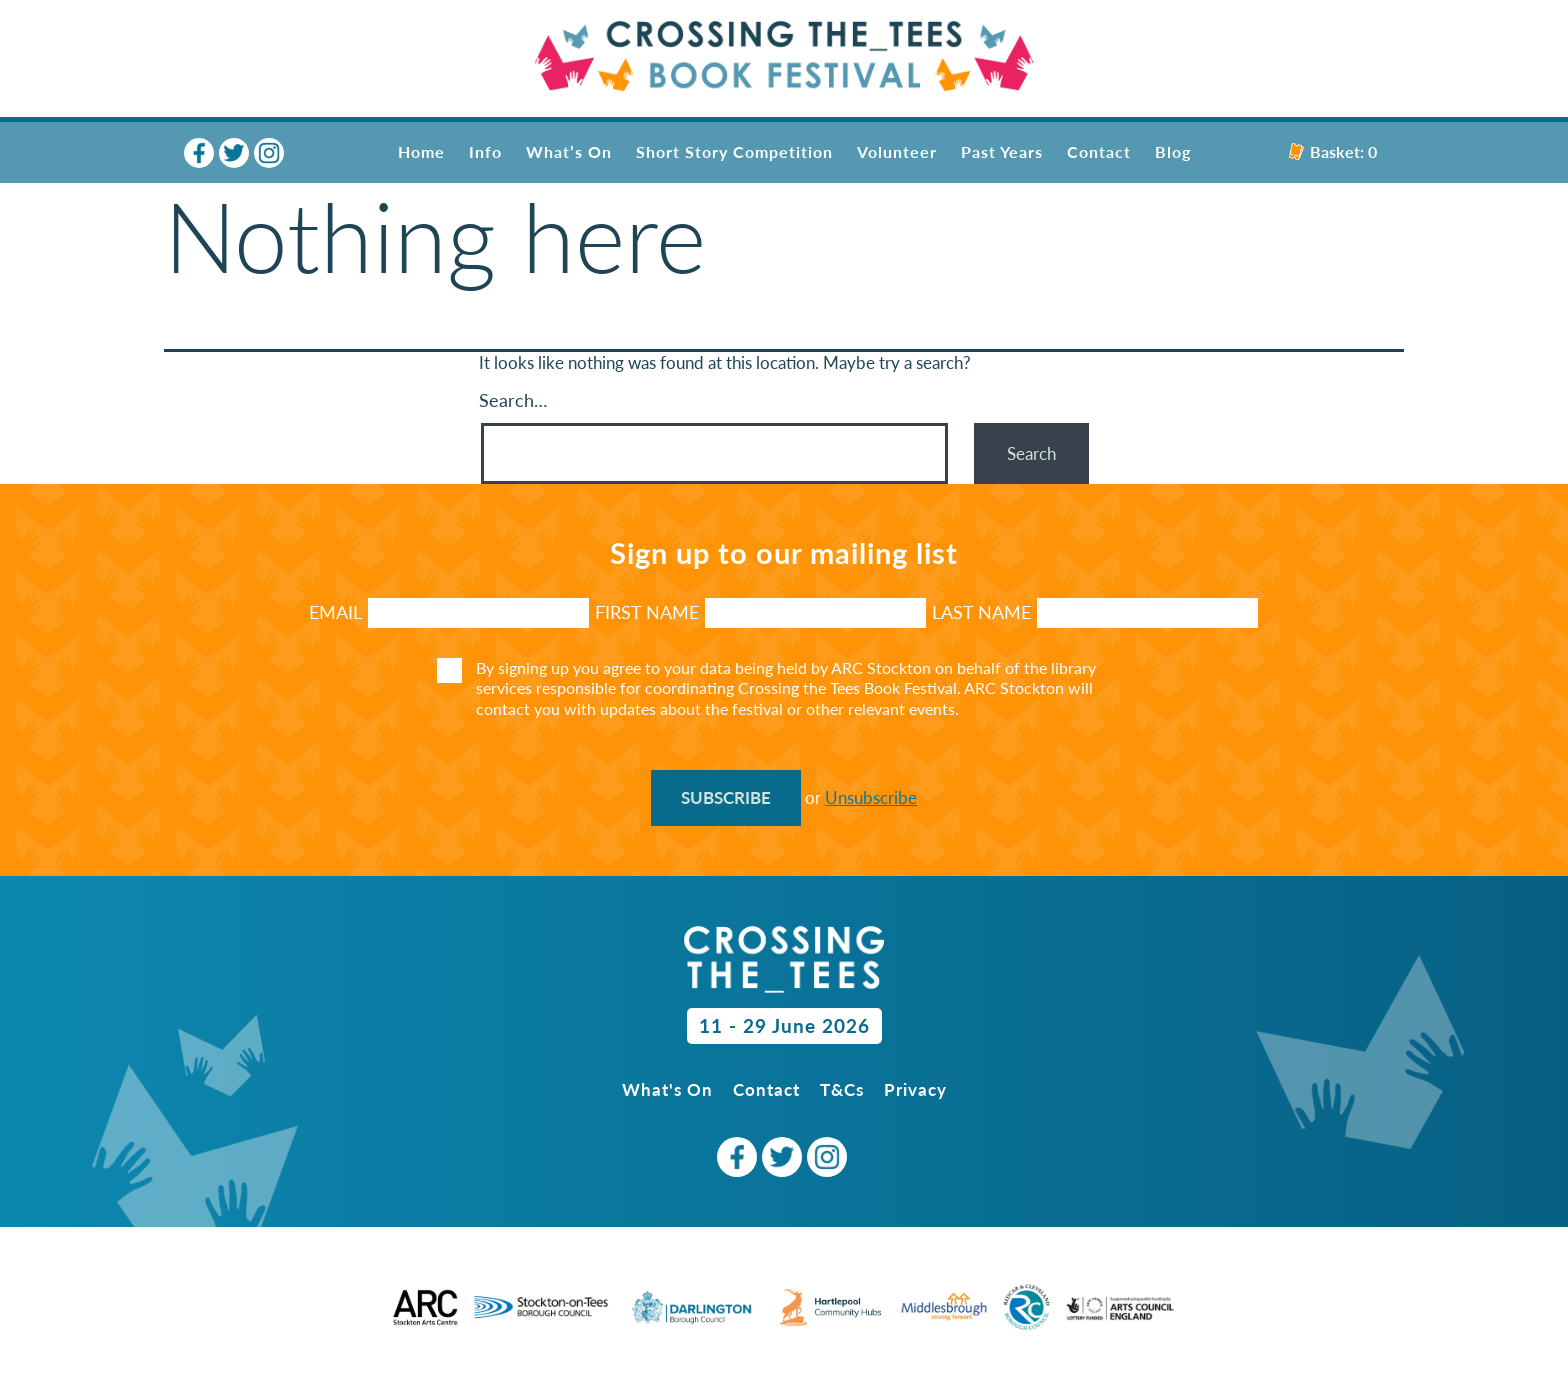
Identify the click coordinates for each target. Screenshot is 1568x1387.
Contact (1099, 151)
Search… (513, 400)
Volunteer (897, 151)
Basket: (1333, 151)
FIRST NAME (647, 612)
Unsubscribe (871, 797)
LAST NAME (981, 612)
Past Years (1002, 151)
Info (485, 151)
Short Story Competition (734, 151)
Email (335, 612)
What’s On (569, 151)
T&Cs (842, 1089)
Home (421, 151)
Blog (1173, 151)
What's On (667, 1089)
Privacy (915, 1089)
